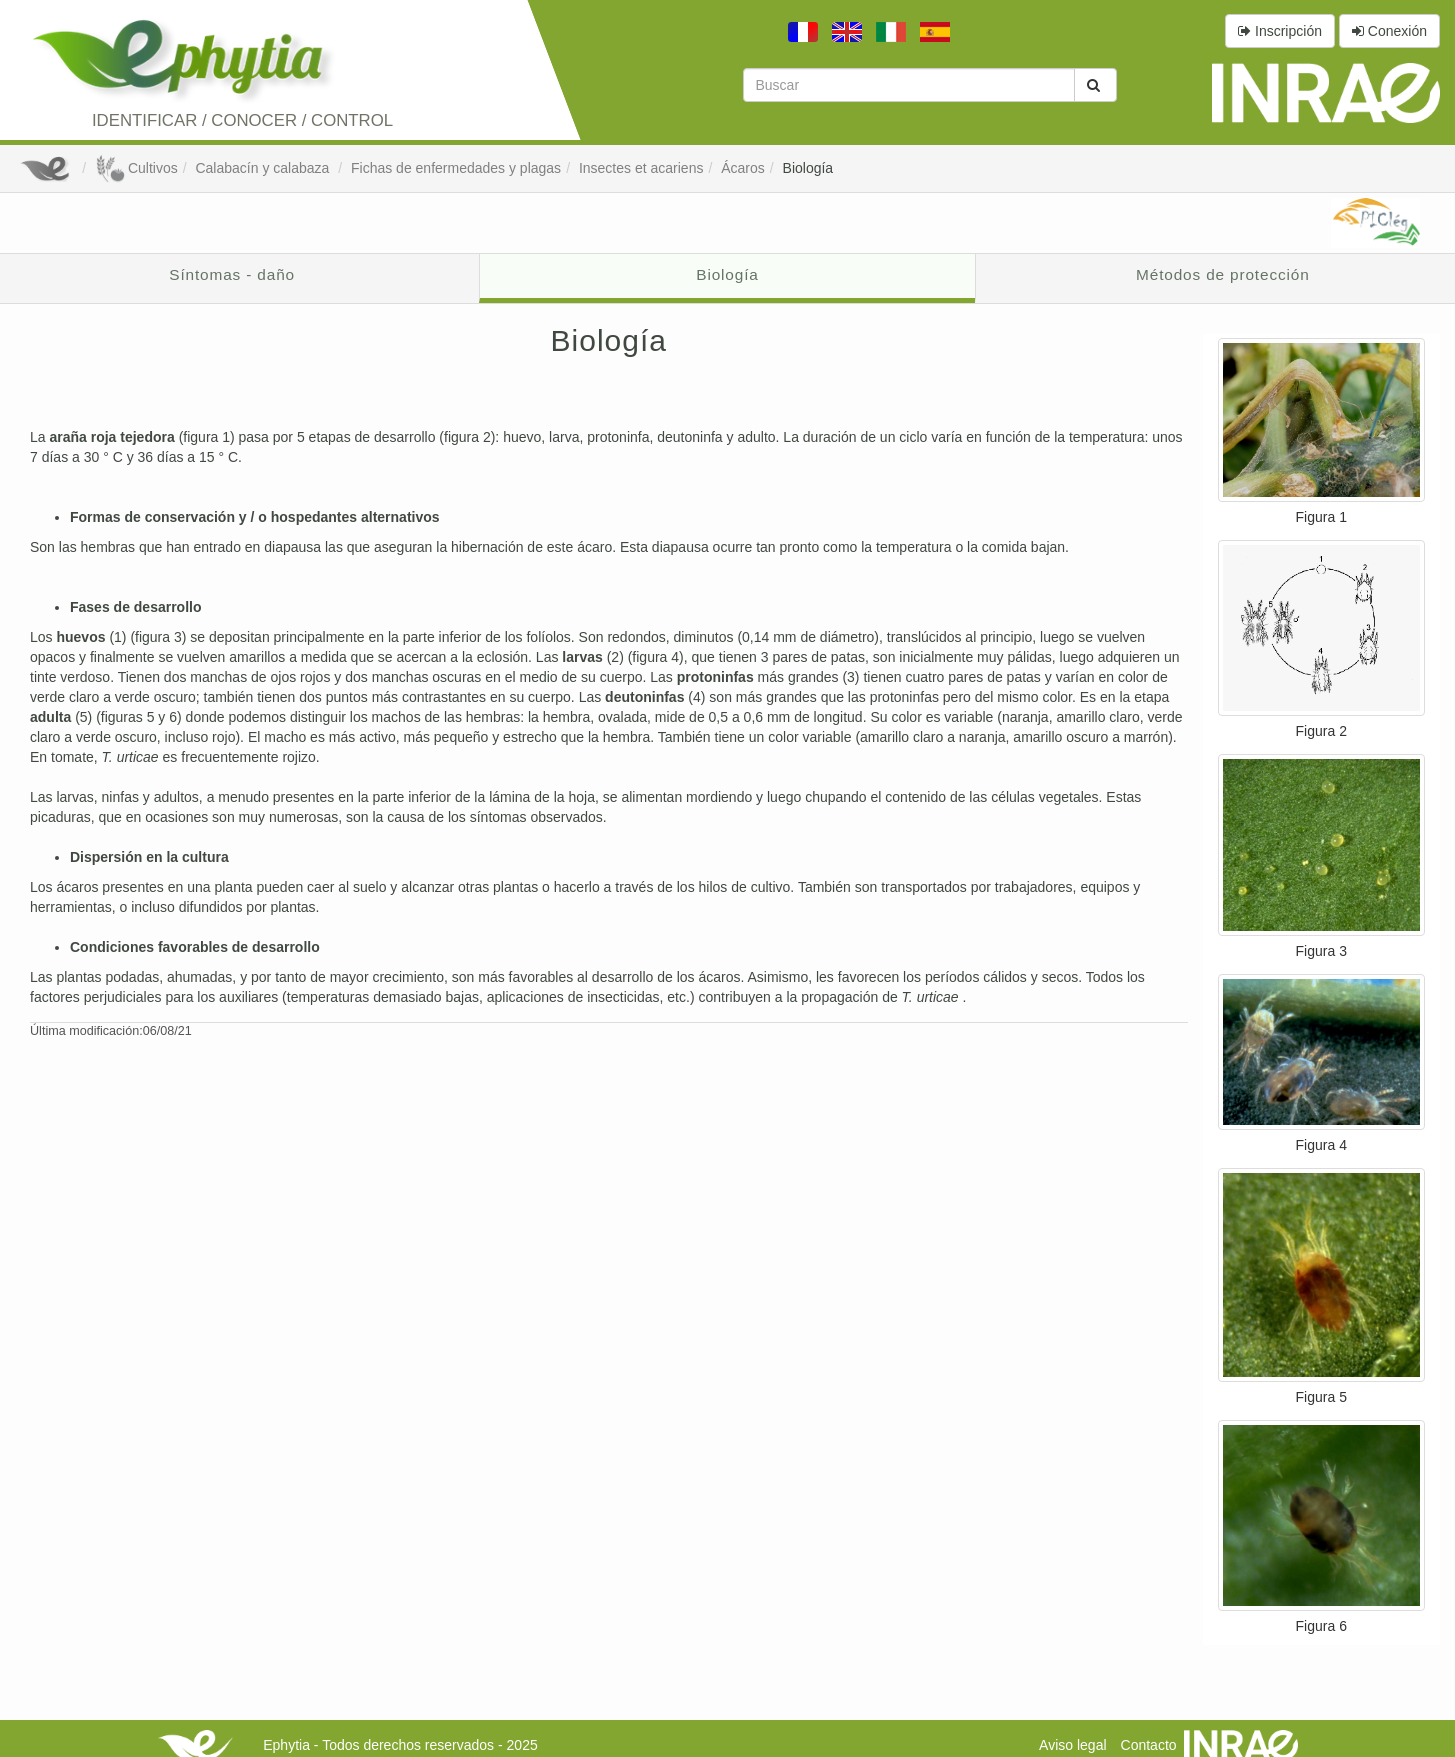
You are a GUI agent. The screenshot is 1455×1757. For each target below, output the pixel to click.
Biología (808, 168)
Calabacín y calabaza (264, 168)
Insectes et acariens (641, 168)
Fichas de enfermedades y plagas (456, 168)
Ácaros (743, 168)
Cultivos (136, 168)
